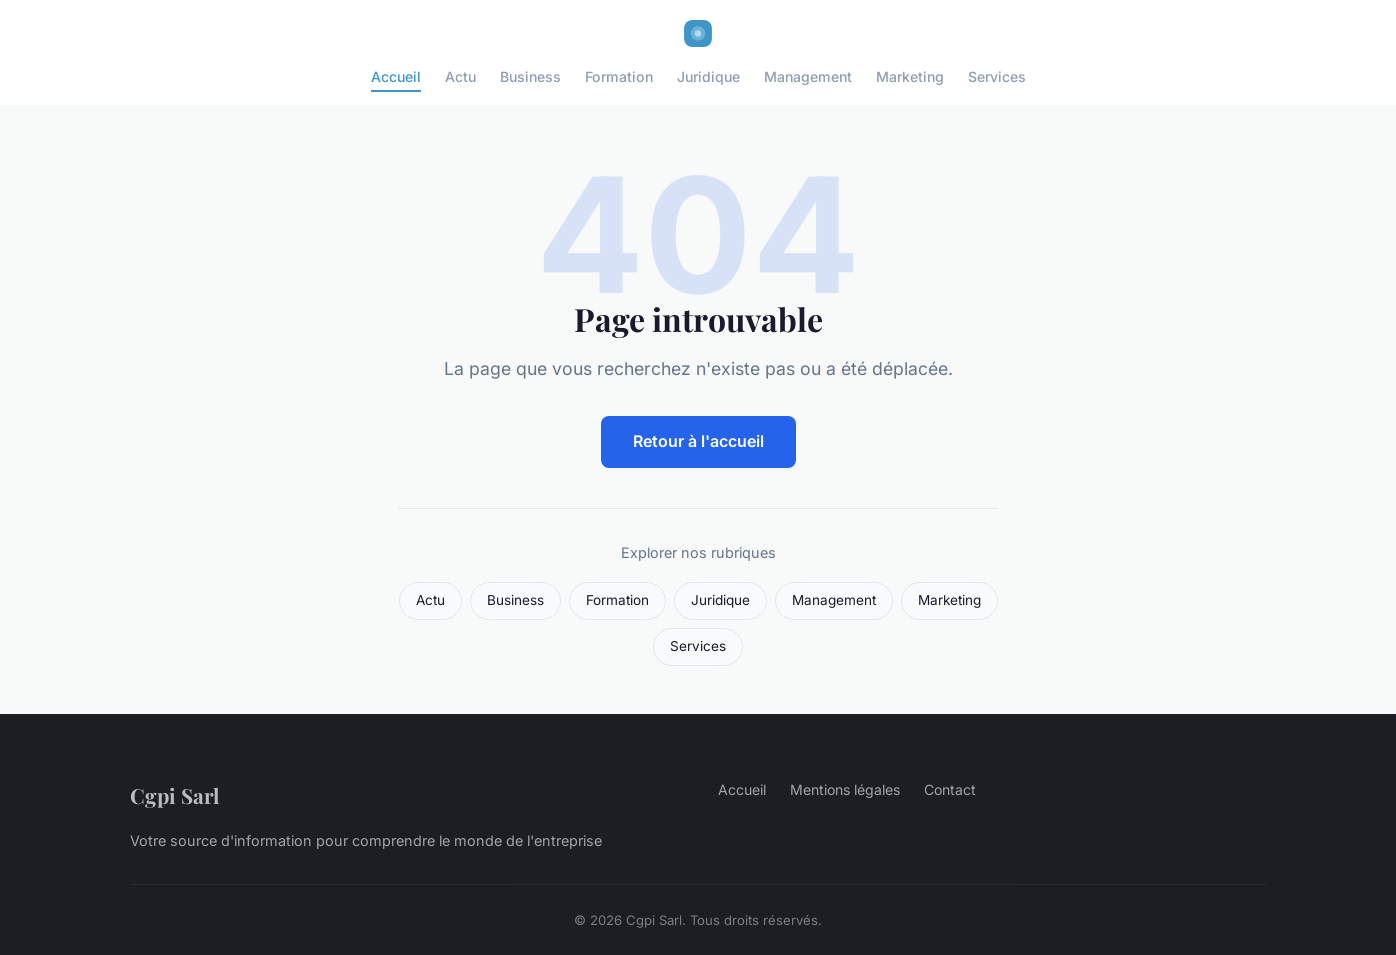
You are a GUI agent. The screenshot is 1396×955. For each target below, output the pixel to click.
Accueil (396, 76)
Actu (460, 76)
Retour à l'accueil (698, 441)
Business (530, 76)
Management (808, 76)
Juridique (708, 76)
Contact (950, 789)
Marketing (910, 76)
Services (997, 76)
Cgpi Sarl (174, 795)
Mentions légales (845, 789)
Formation (619, 76)
